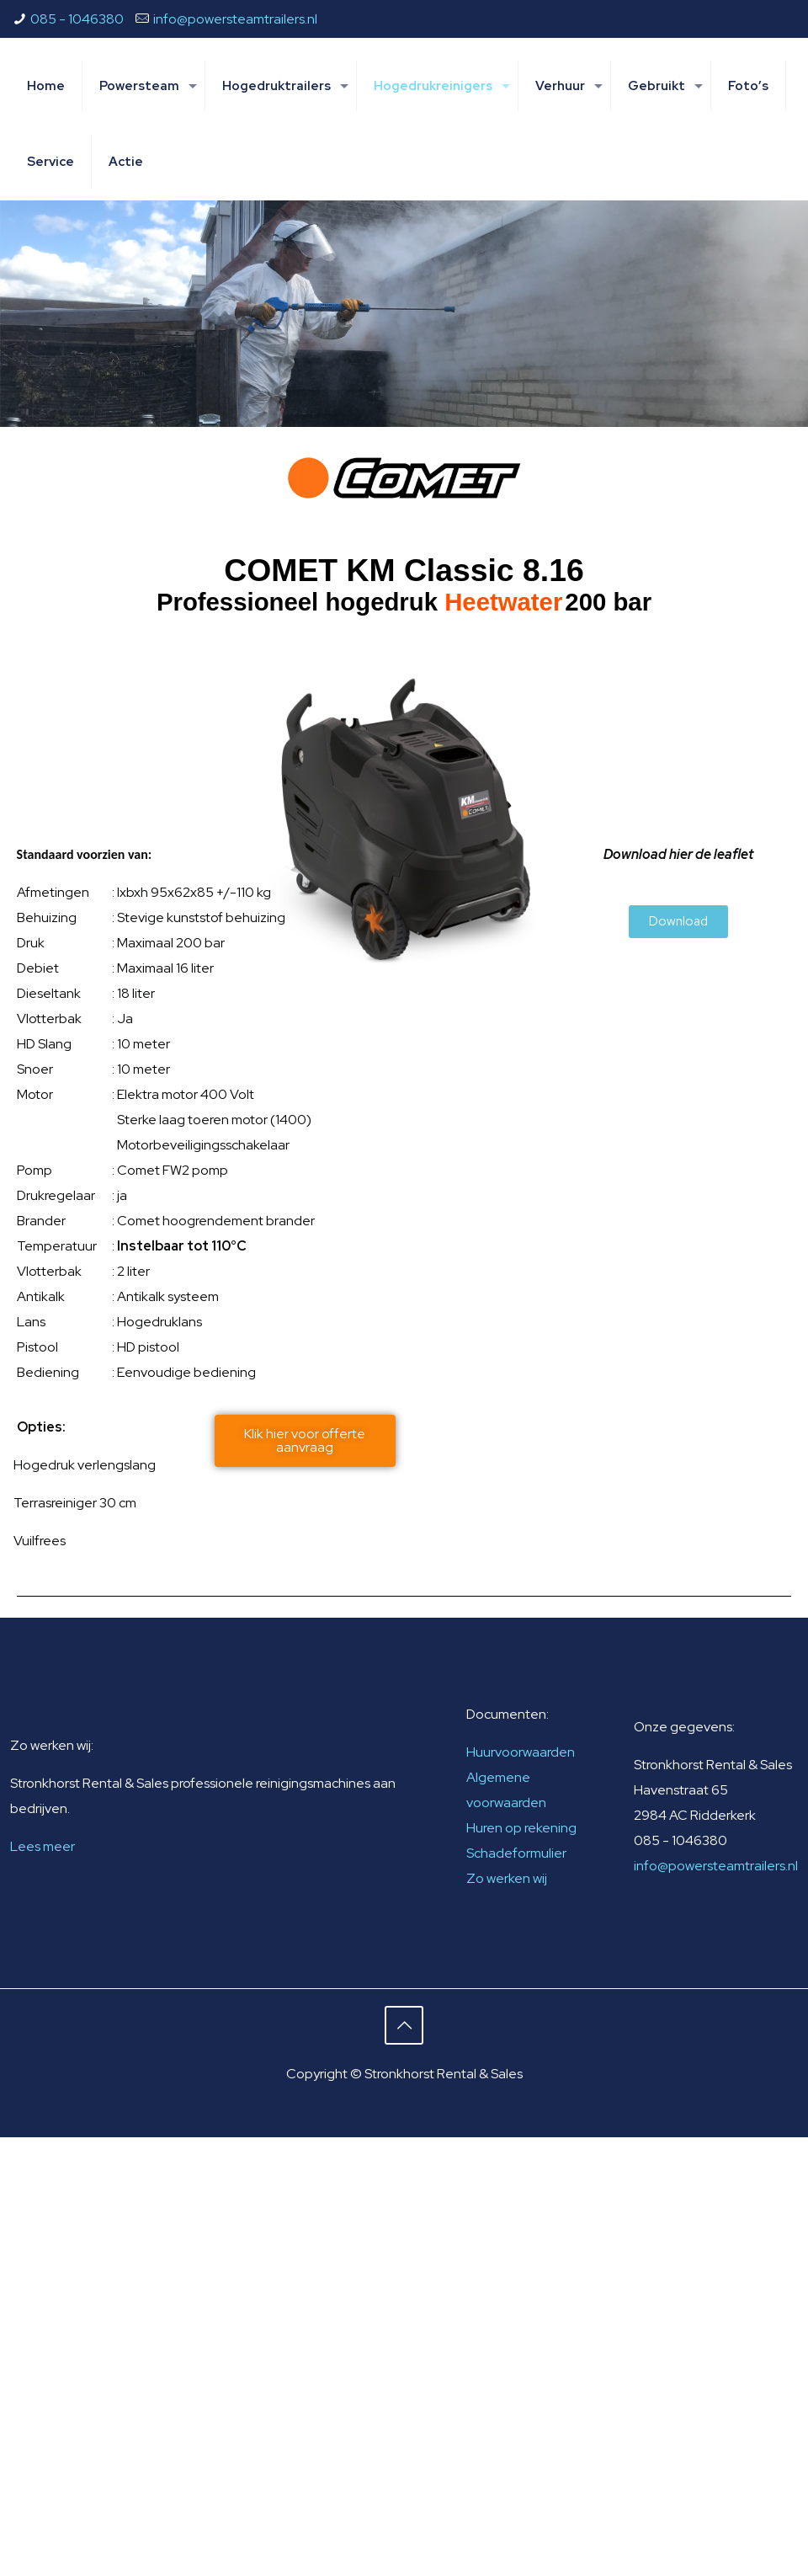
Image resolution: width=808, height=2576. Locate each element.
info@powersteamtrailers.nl (235, 19)
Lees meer (42, 1846)
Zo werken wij (506, 1878)
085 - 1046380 (77, 19)
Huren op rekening (521, 1828)
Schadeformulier (516, 1853)
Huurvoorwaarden (520, 1752)
